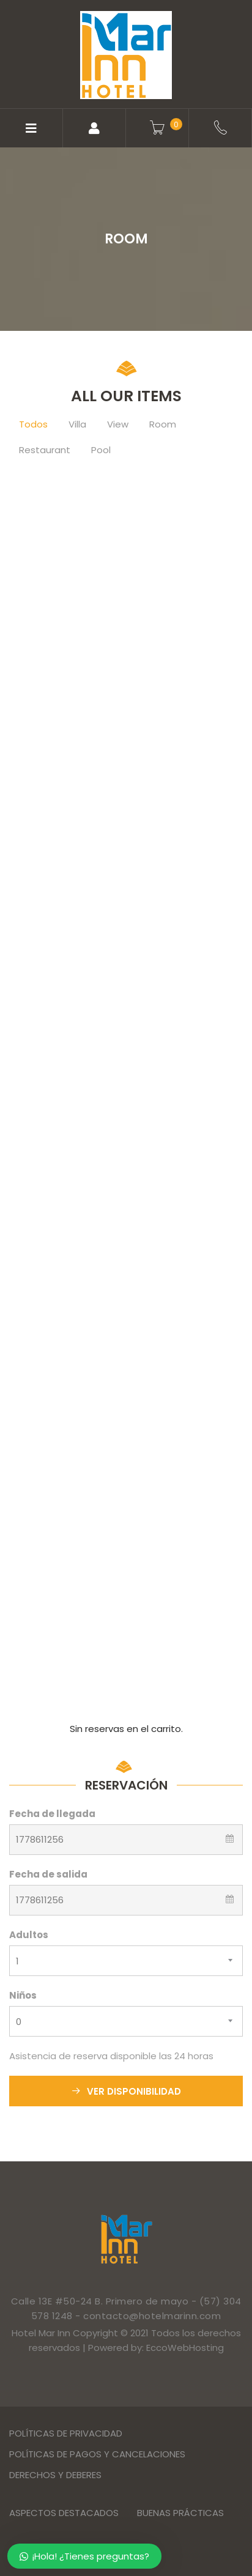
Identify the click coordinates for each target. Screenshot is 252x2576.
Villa (77, 424)
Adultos (28, 1934)
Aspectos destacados (64, 2512)
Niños (23, 1995)
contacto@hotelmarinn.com (152, 2315)
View (117, 424)
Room (162, 424)
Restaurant (44, 449)
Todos (33, 424)
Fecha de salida (48, 1874)
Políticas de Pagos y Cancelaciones (97, 2454)
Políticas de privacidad (65, 2433)
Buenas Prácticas (180, 2512)
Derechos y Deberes (55, 2474)
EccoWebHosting (185, 2347)
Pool (101, 449)
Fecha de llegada (52, 1813)
